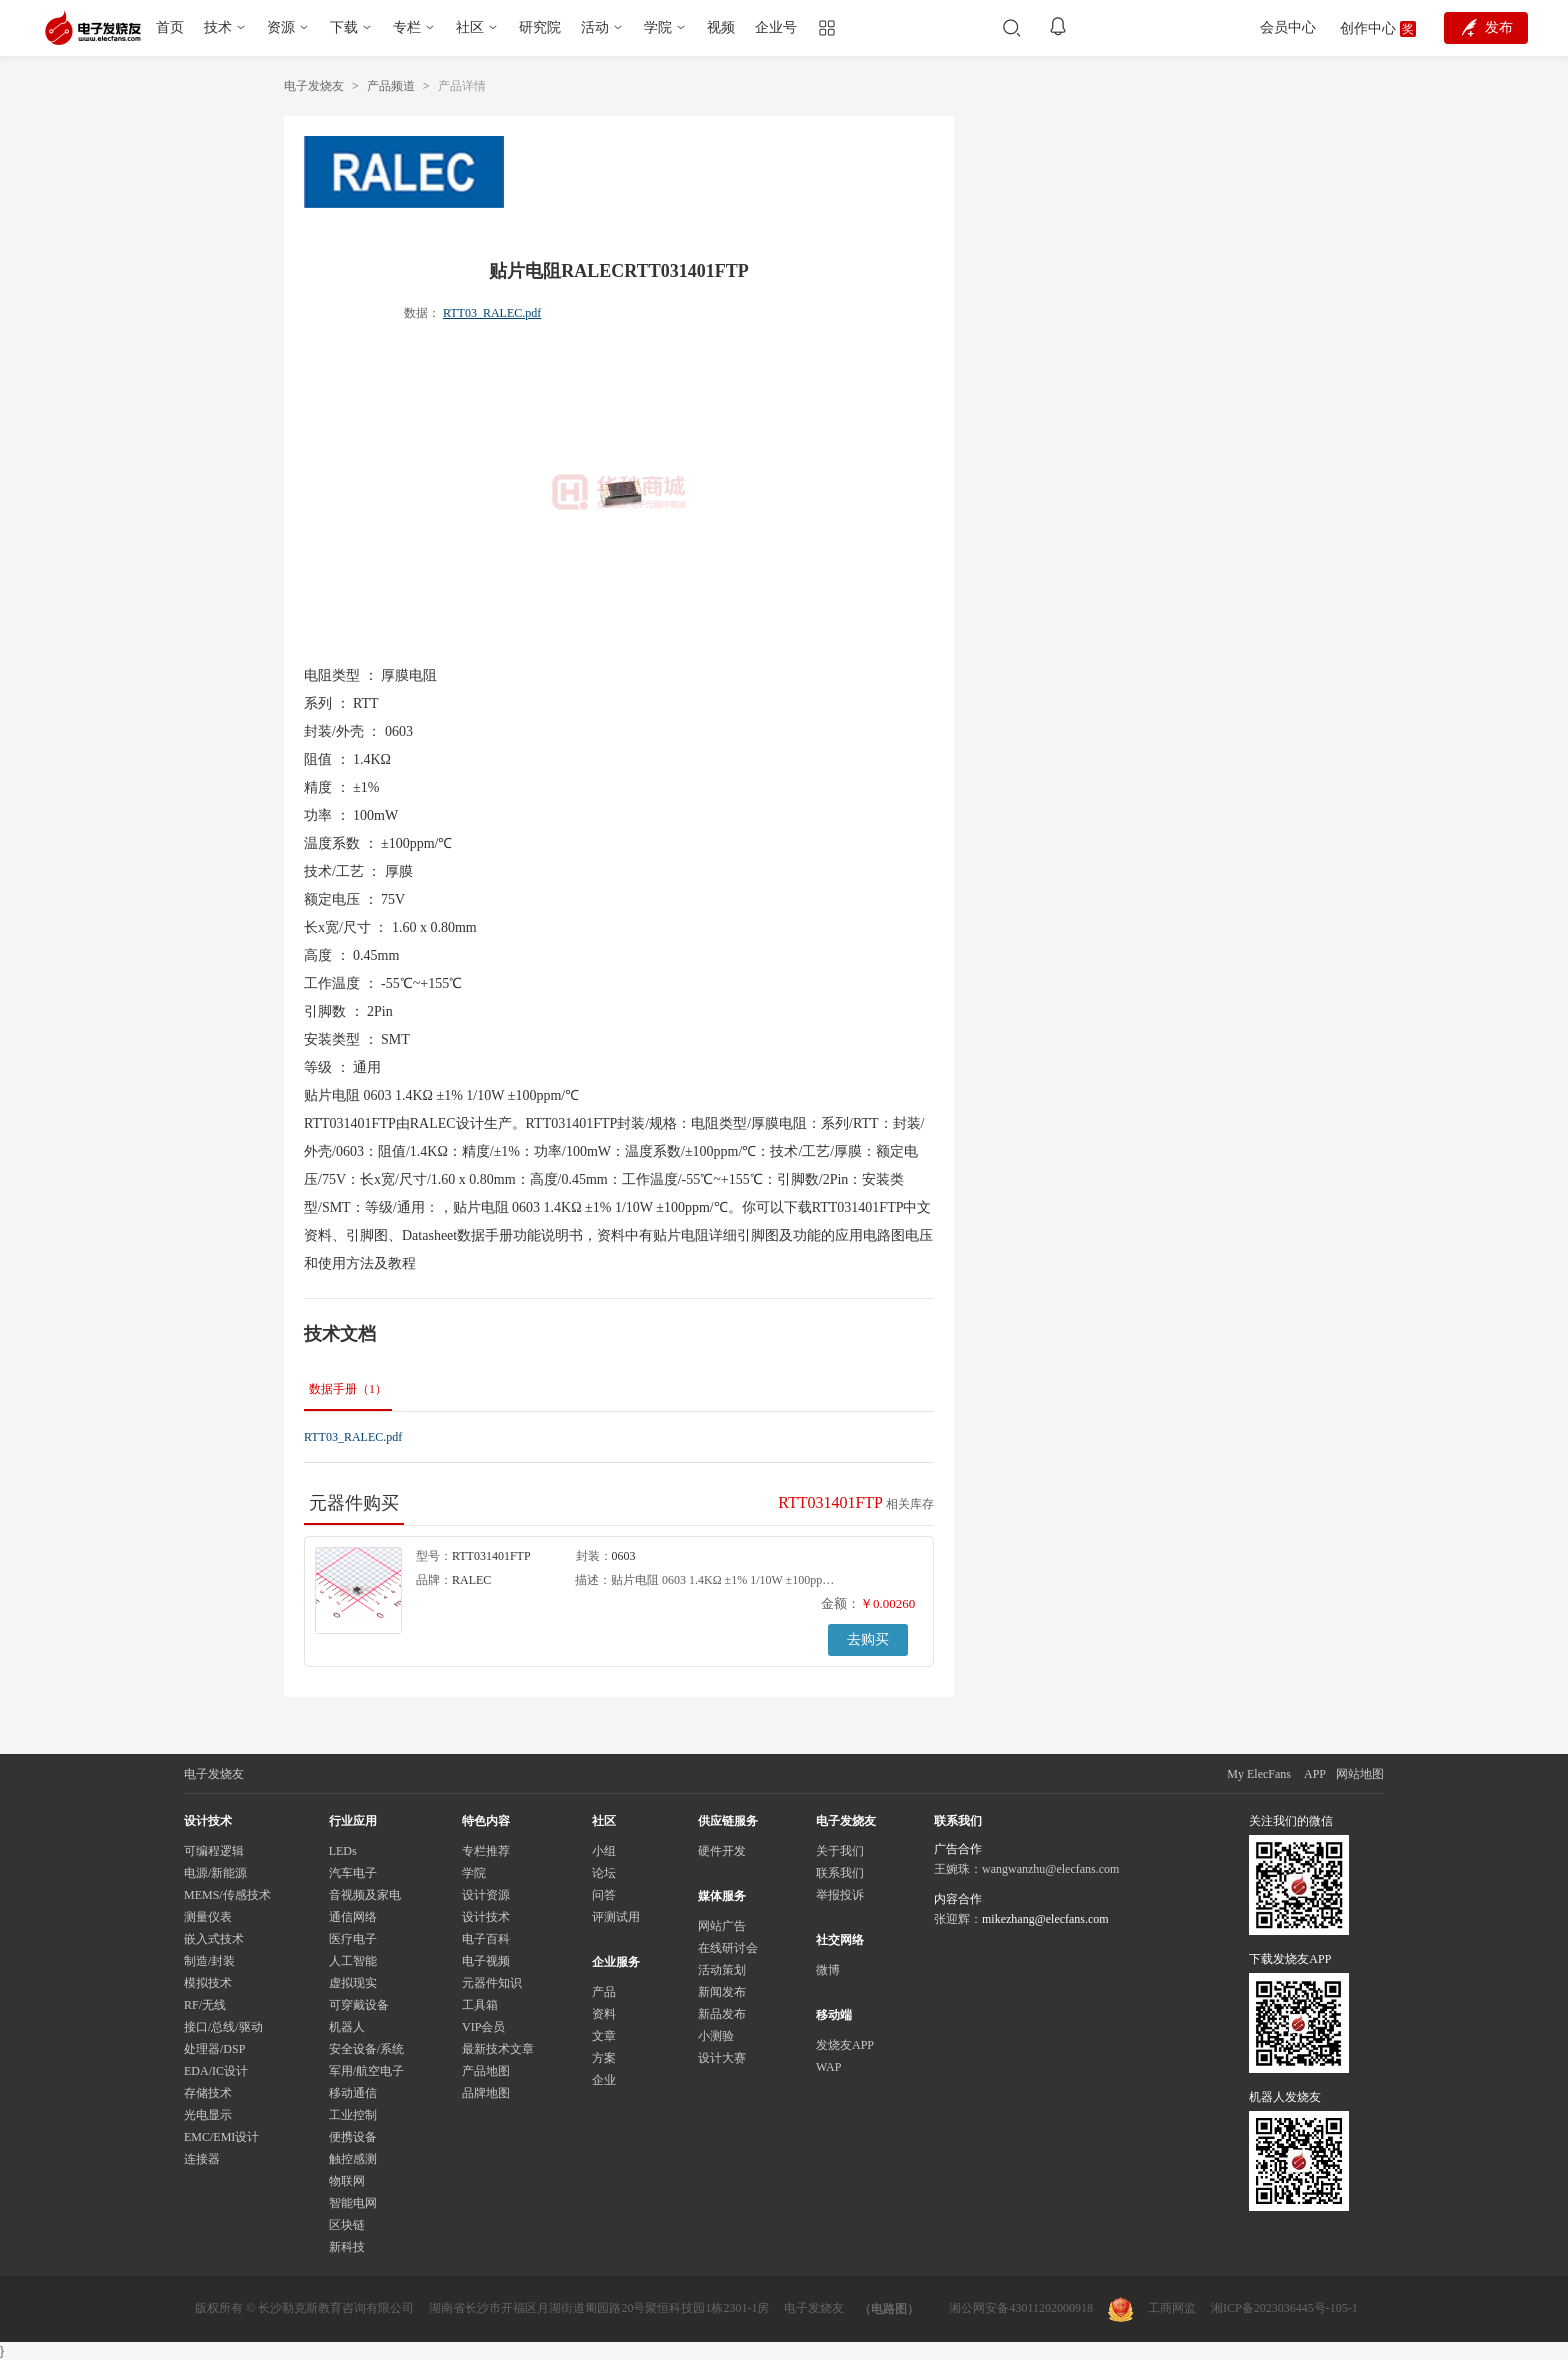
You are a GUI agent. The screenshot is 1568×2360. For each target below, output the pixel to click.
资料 (604, 2014)
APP (1315, 1774)
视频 (721, 27)
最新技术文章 (498, 2049)
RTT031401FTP (491, 1556)
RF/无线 (205, 2005)
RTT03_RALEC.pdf (492, 313)
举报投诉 (840, 1895)
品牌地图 (486, 2093)
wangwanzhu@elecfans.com (1050, 1869)
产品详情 (462, 86)
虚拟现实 (353, 1983)
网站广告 (722, 1926)
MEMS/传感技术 (227, 1895)
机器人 (347, 2027)
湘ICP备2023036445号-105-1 (1284, 2308)
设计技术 (486, 1917)
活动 (595, 27)
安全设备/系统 (366, 2049)
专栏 (407, 27)
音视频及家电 (365, 1895)
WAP (828, 2067)
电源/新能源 (215, 1873)
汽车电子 (353, 1873)
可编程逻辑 (214, 1851)
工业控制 (353, 2115)
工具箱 (480, 2005)
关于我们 (840, 1851)
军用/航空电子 (366, 2071)
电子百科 (486, 1939)
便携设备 (353, 2137)
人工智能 (353, 1961)
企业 (604, 2080)
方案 (604, 2058)
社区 (470, 27)
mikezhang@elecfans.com (1045, 1919)
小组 (604, 1851)
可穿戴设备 (359, 2005)
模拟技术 (208, 1983)
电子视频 (486, 1961)
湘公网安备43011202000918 (1021, 2308)
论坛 (604, 1873)
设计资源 (486, 1895)
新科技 (347, 2247)
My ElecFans (1259, 1774)
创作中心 (1368, 28)
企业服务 (616, 1962)
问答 (604, 1895)
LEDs (343, 1851)
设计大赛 (722, 2058)
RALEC (471, 1580)
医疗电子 (353, 1939)
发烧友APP (845, 2045)
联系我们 (840, 1873)
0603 (624, 1556)
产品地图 (486, 2071)
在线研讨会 (728, 1948)
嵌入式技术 (214, 1939)
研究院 (540, 27)
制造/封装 (209, 1961)
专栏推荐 (486, 1851)
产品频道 (391, 86)
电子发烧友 (314, 86)
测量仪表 (208, 1917)
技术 (218, 27)
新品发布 (722, 2014)
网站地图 (1360, 1774)
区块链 (347, 2225)
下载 (344, 27)
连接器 (202, 2159)
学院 (658, 27)
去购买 (868, 1639)
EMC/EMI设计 (221, 2137)
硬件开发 (722, 1851)
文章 (604, 2036)
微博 (828, 1970)
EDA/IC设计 (216, 2071)
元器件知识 (492, 1983)
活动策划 (722, 1970)
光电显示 (208, 2115)
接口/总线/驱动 (223, 2027)
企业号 (776, 27)
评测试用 (616, 1917)
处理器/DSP (214, 2049)
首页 (170, 27)
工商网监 (1152, 2309)
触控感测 (353, 2159)
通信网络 (353, 1917)
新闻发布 (722, 1992)
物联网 (347, 2181)
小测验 (716, 2036)
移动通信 (353, 2093)
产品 (604, 1992)
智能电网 (353, 2203)
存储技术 (208, 2093)
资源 (281, 27)
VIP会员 (483, 2027)
